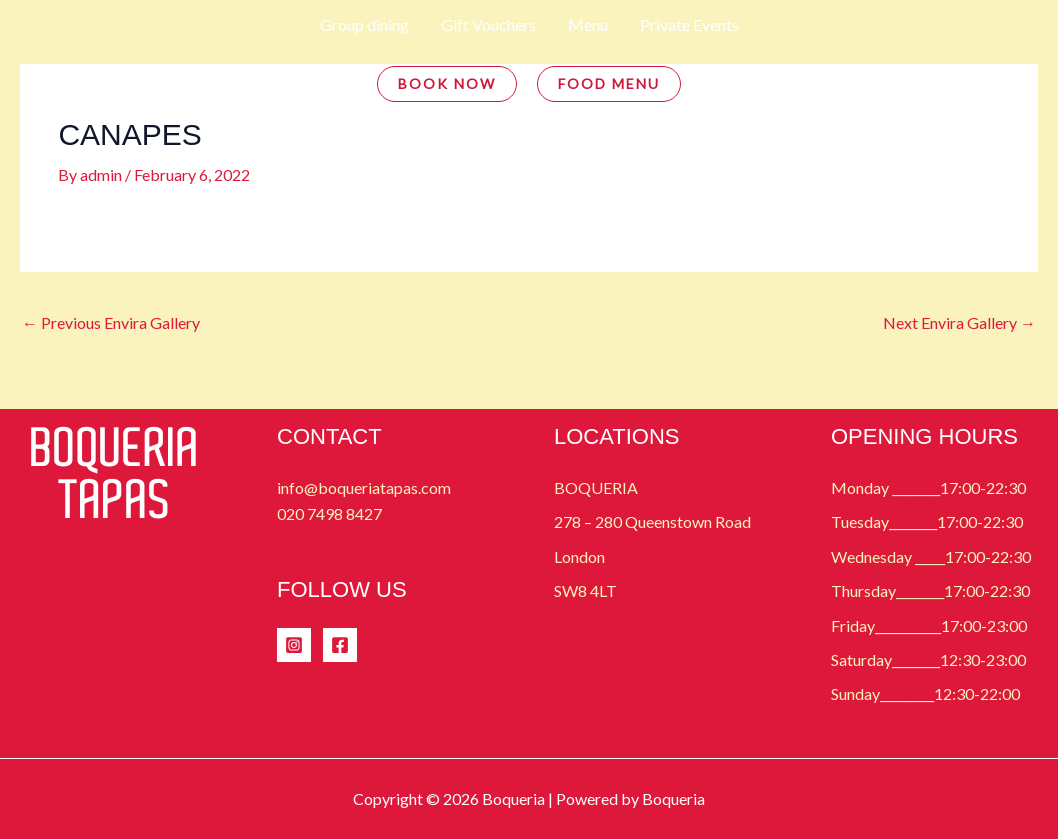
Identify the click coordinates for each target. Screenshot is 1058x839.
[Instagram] (294, 645)
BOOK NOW (447, 83)
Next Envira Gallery (959, 322)
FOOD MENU (609, 83)
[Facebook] (340, 645)
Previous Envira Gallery (111, 322)
